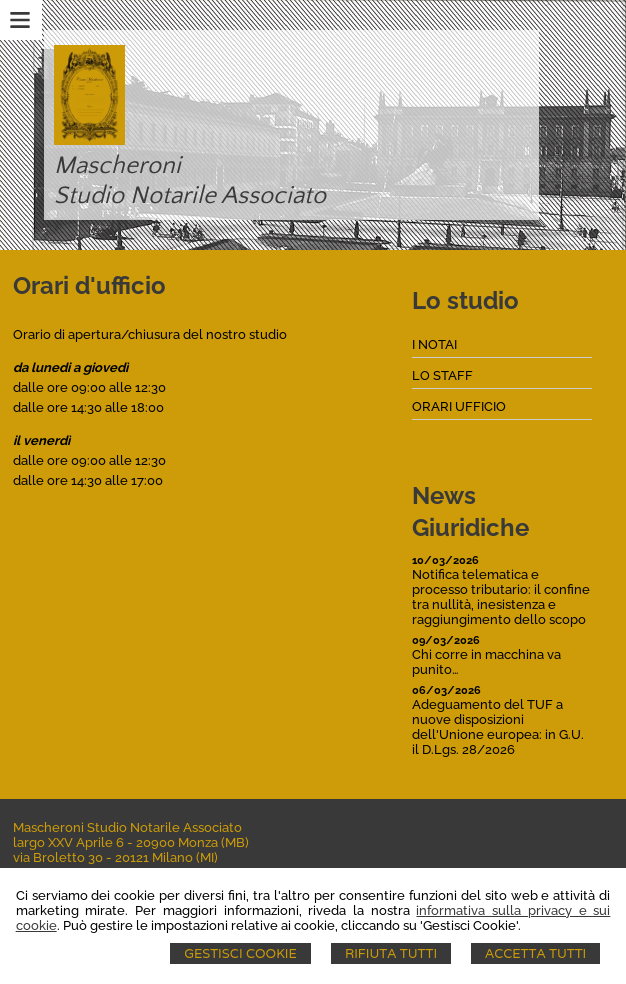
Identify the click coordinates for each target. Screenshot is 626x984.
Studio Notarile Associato (190, 196)
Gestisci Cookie (240, 953)
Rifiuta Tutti (391, 953)
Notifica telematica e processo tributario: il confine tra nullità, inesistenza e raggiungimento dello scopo (501, 597)
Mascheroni (117, 166)
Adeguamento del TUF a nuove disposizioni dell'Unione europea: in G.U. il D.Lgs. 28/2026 (498, 727)
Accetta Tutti (535, 953)
